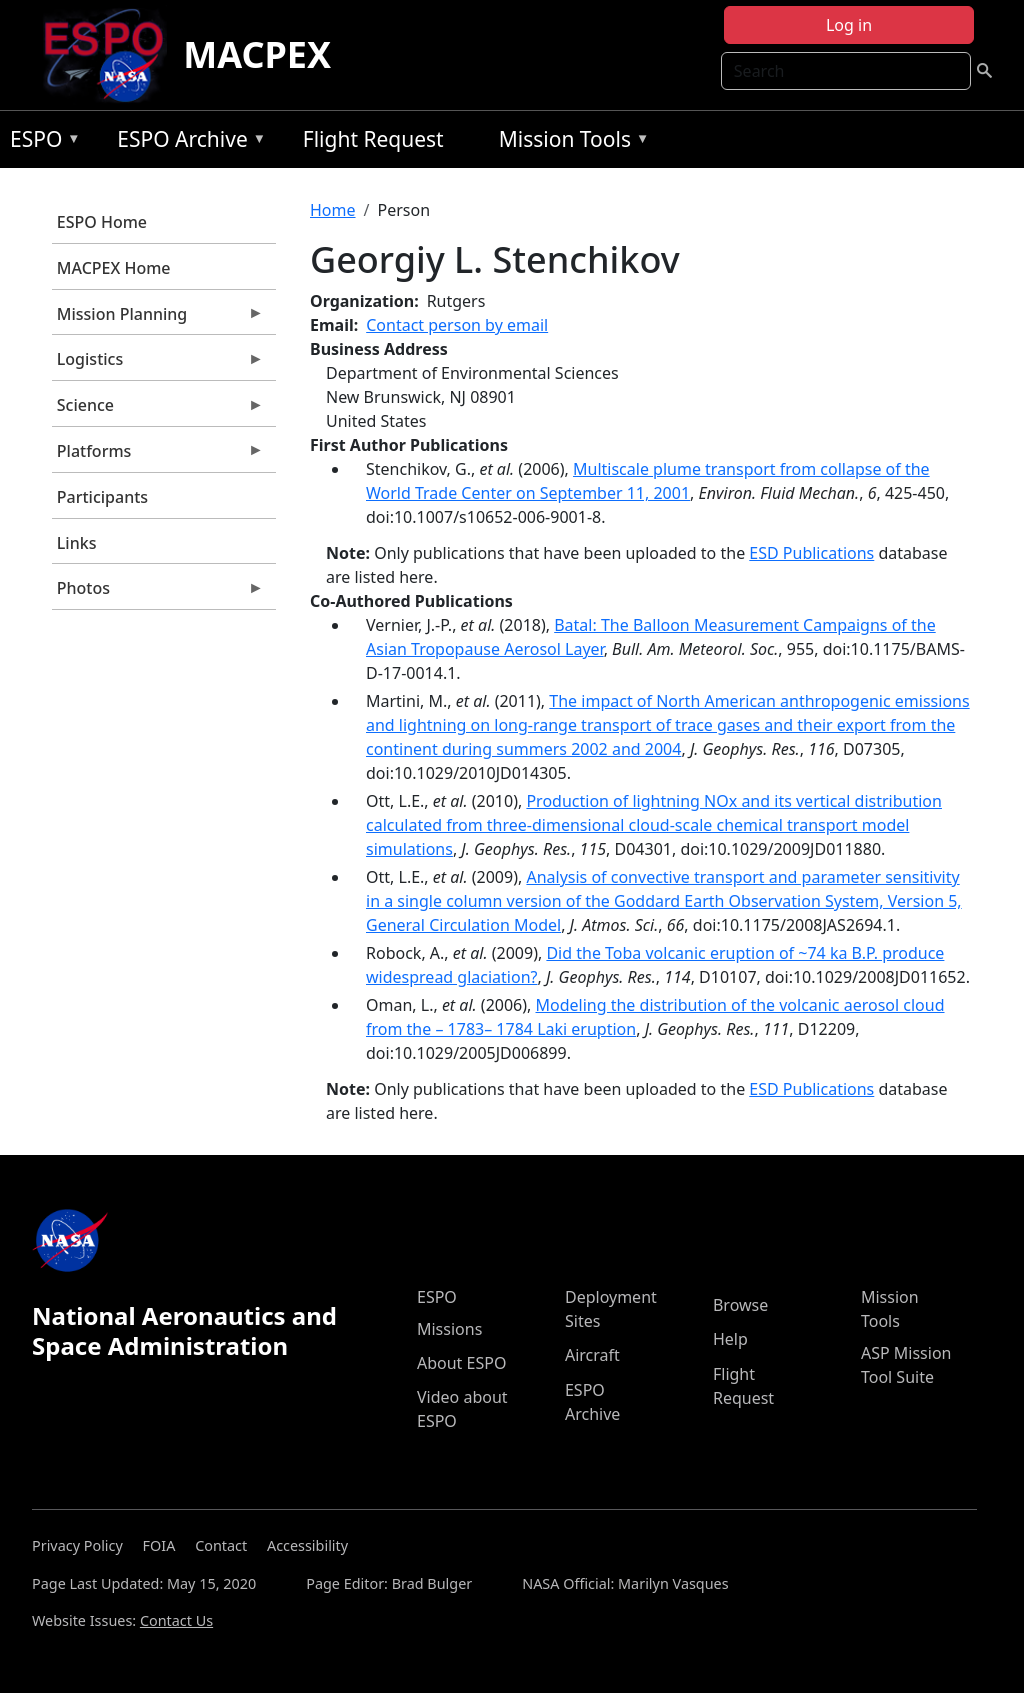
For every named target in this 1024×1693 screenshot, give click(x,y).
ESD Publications (811, 553)
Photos (158, 593)
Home (333, 210)
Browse (740, 1305)
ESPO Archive (186, 142)
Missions (449, 1329)
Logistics (158, 364)
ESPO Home (102, 222)
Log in (849, 25)
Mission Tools (569, 142)
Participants (102, 497)
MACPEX (257, 54)
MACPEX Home (114, 268)
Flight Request (373, 139)
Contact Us (176, 1620)
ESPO (40, 142)
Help (730, 1339)
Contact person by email (457, 325)
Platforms (158, 456)
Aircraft (592, 1355)
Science (158, 410)
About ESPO (461, 1363)
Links (77, 543)
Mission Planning (158, 319)
